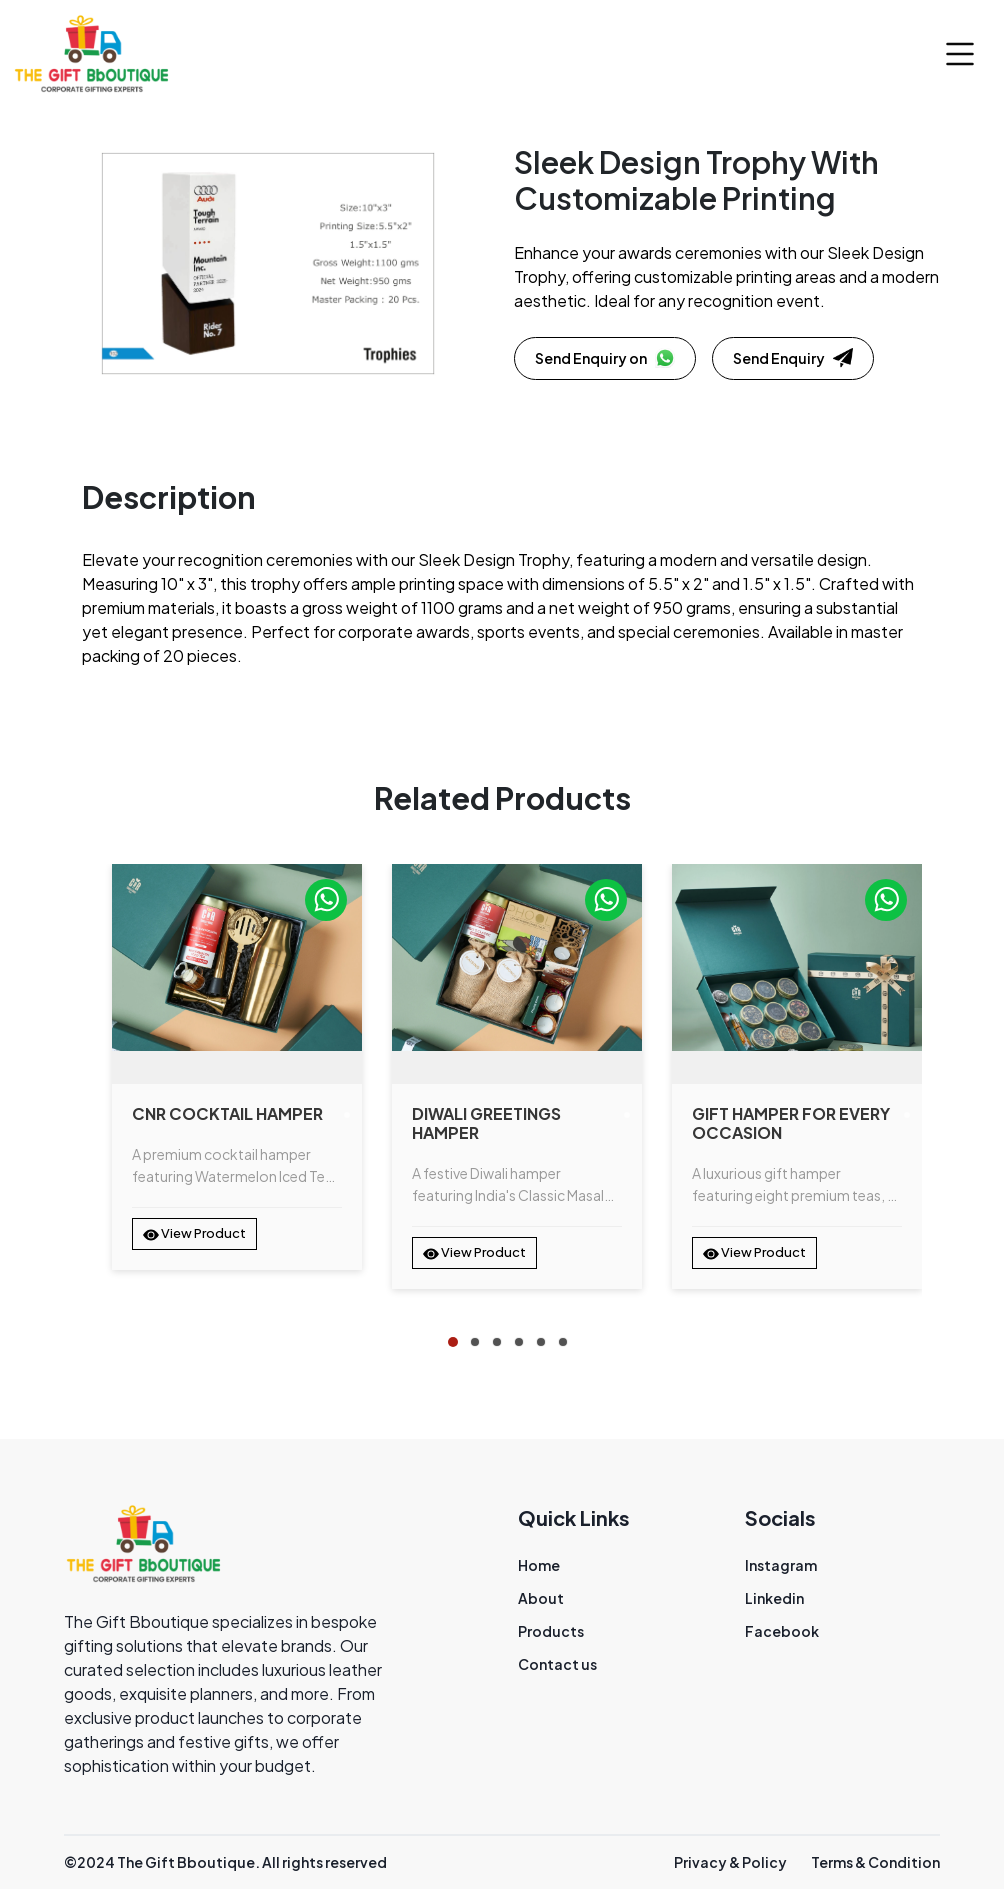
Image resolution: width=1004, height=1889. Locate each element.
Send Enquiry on (605, 358)
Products (551, 1631)
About (541, 1598)
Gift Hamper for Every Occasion (791, 1123)
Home (539, 1565)
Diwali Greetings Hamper (486, 1123)
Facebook (782, 1631)
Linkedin (774, 1598)
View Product (194, 1234)
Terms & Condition (875, 1862)
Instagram (781, 1565)
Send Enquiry (793, 358)
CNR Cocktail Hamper (227, 1113)
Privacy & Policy (730, 1862)
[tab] (453, 1342)
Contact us (557, 1664)
